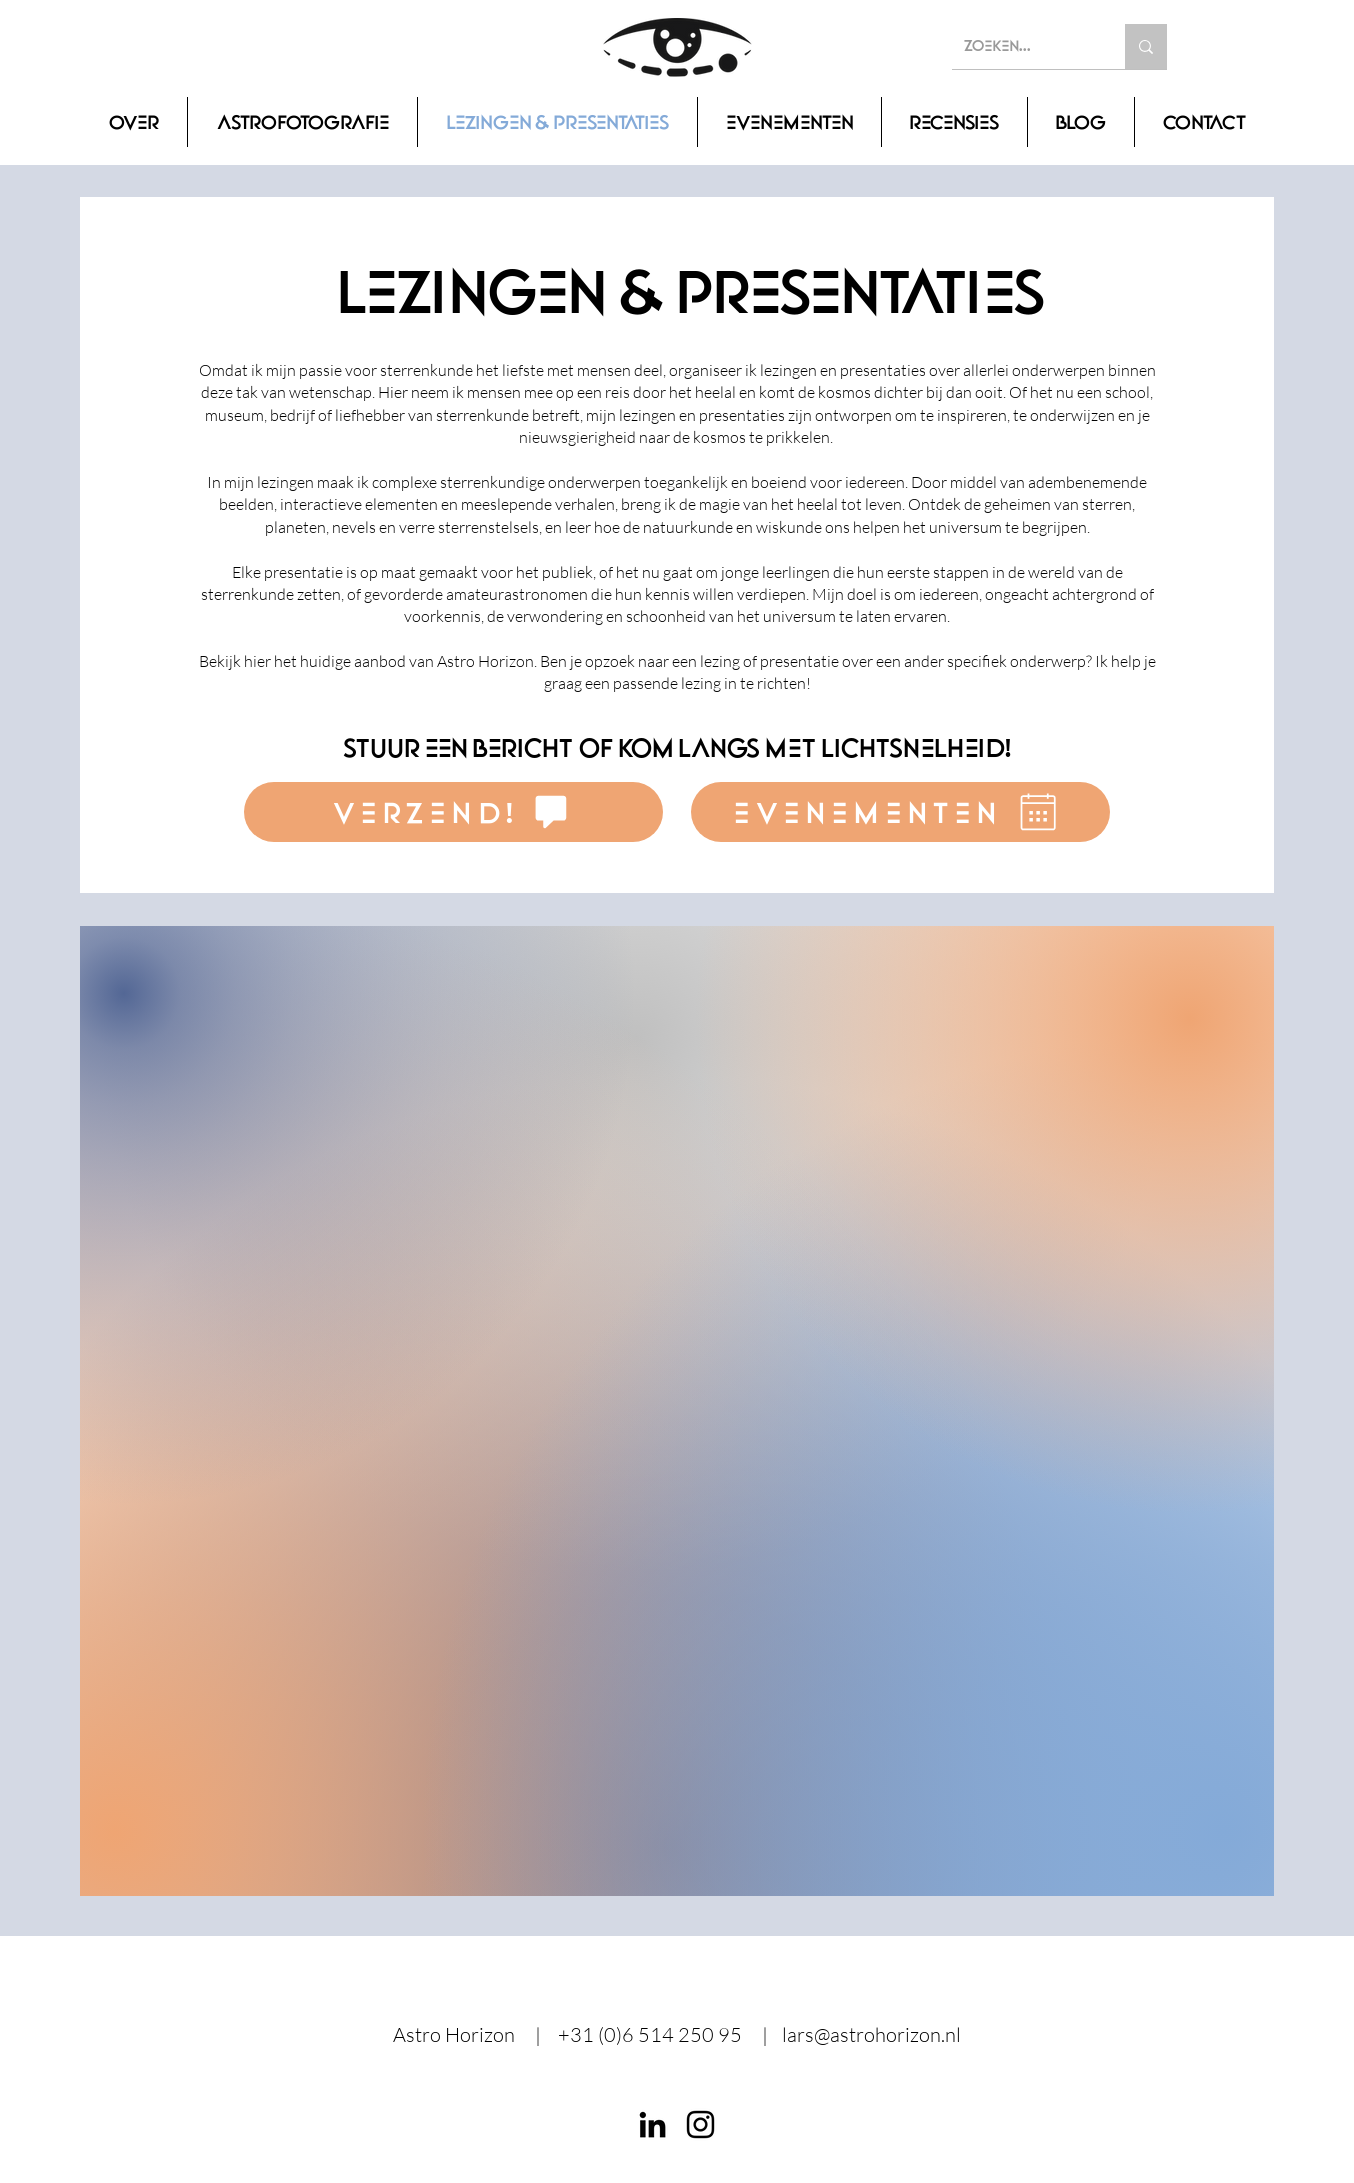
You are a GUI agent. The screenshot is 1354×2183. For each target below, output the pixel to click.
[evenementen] (900, 812)
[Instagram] (700, 2124)
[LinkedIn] (652, 2124)
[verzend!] (453, 812)
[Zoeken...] (1023, 46)
